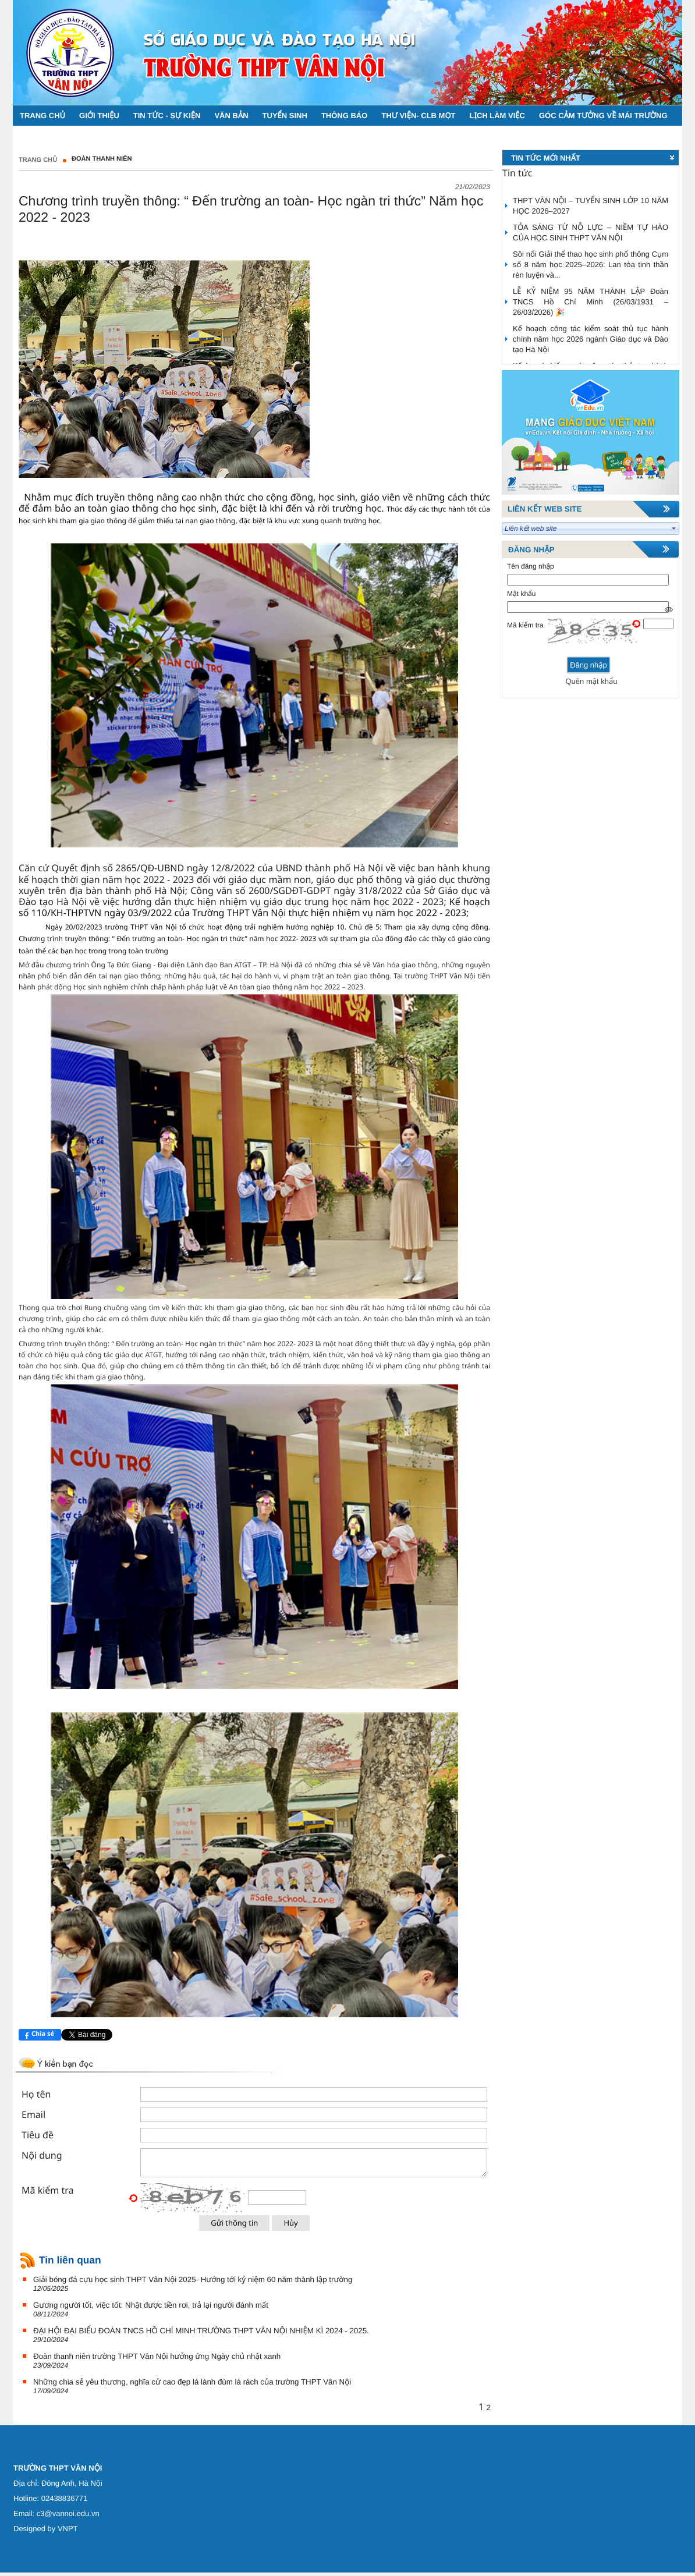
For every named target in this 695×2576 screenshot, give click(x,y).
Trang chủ (38, 160)
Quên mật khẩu (591, 681)
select (674, 528)
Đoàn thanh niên (102, 158)
